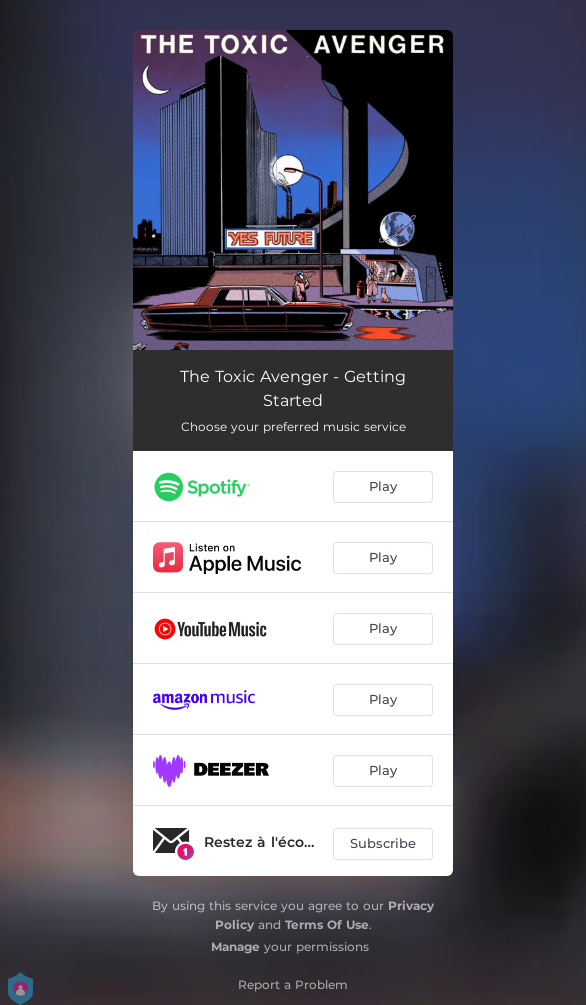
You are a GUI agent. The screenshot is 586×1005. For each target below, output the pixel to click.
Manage (235, 946)
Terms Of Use (327, 924)
